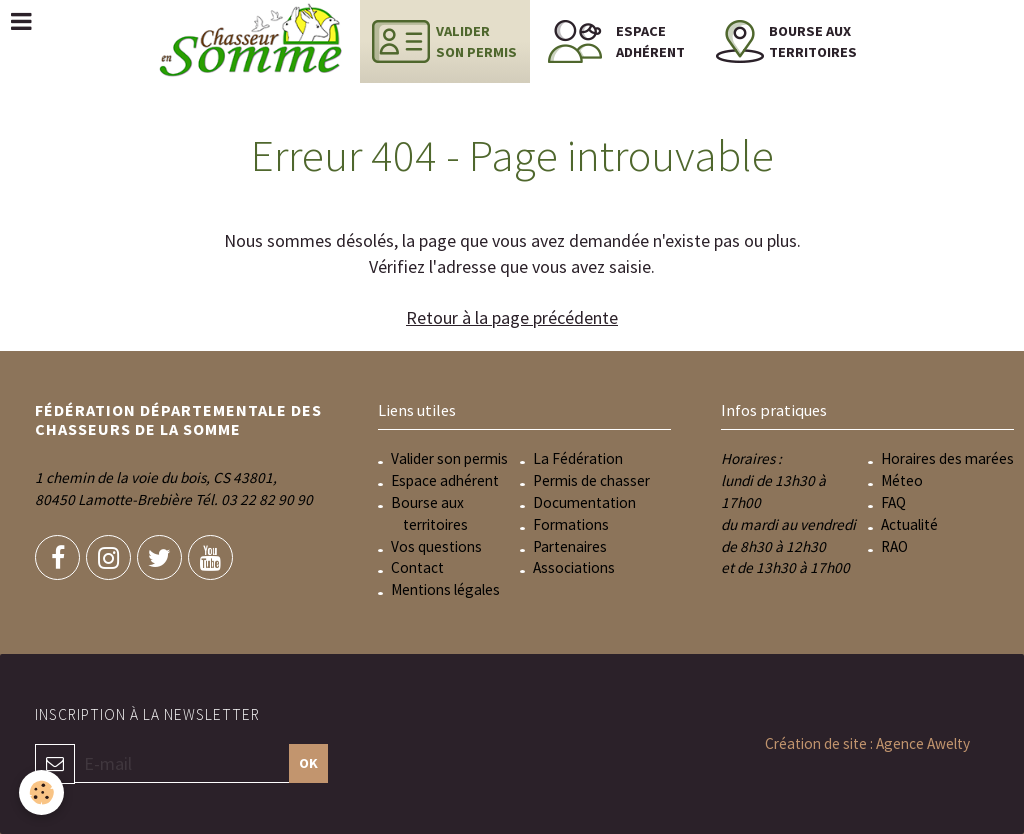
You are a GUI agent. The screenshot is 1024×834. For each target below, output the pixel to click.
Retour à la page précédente (512, 317)
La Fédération (578, 458)
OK (308, 763)
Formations (571, 524)
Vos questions (436, 546)
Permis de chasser (591, 480)
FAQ (893, 502)
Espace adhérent (445, 480)
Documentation (584, 502)
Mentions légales (445, 589)
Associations (574, 567)
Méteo (902, 480)
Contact (417, 567)
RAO (894, 546)
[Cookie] (42, 792)
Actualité (909, 524)
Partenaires (570, 546)
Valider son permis (449, 458)
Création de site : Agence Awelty (867, 743)
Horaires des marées (947, 458)
